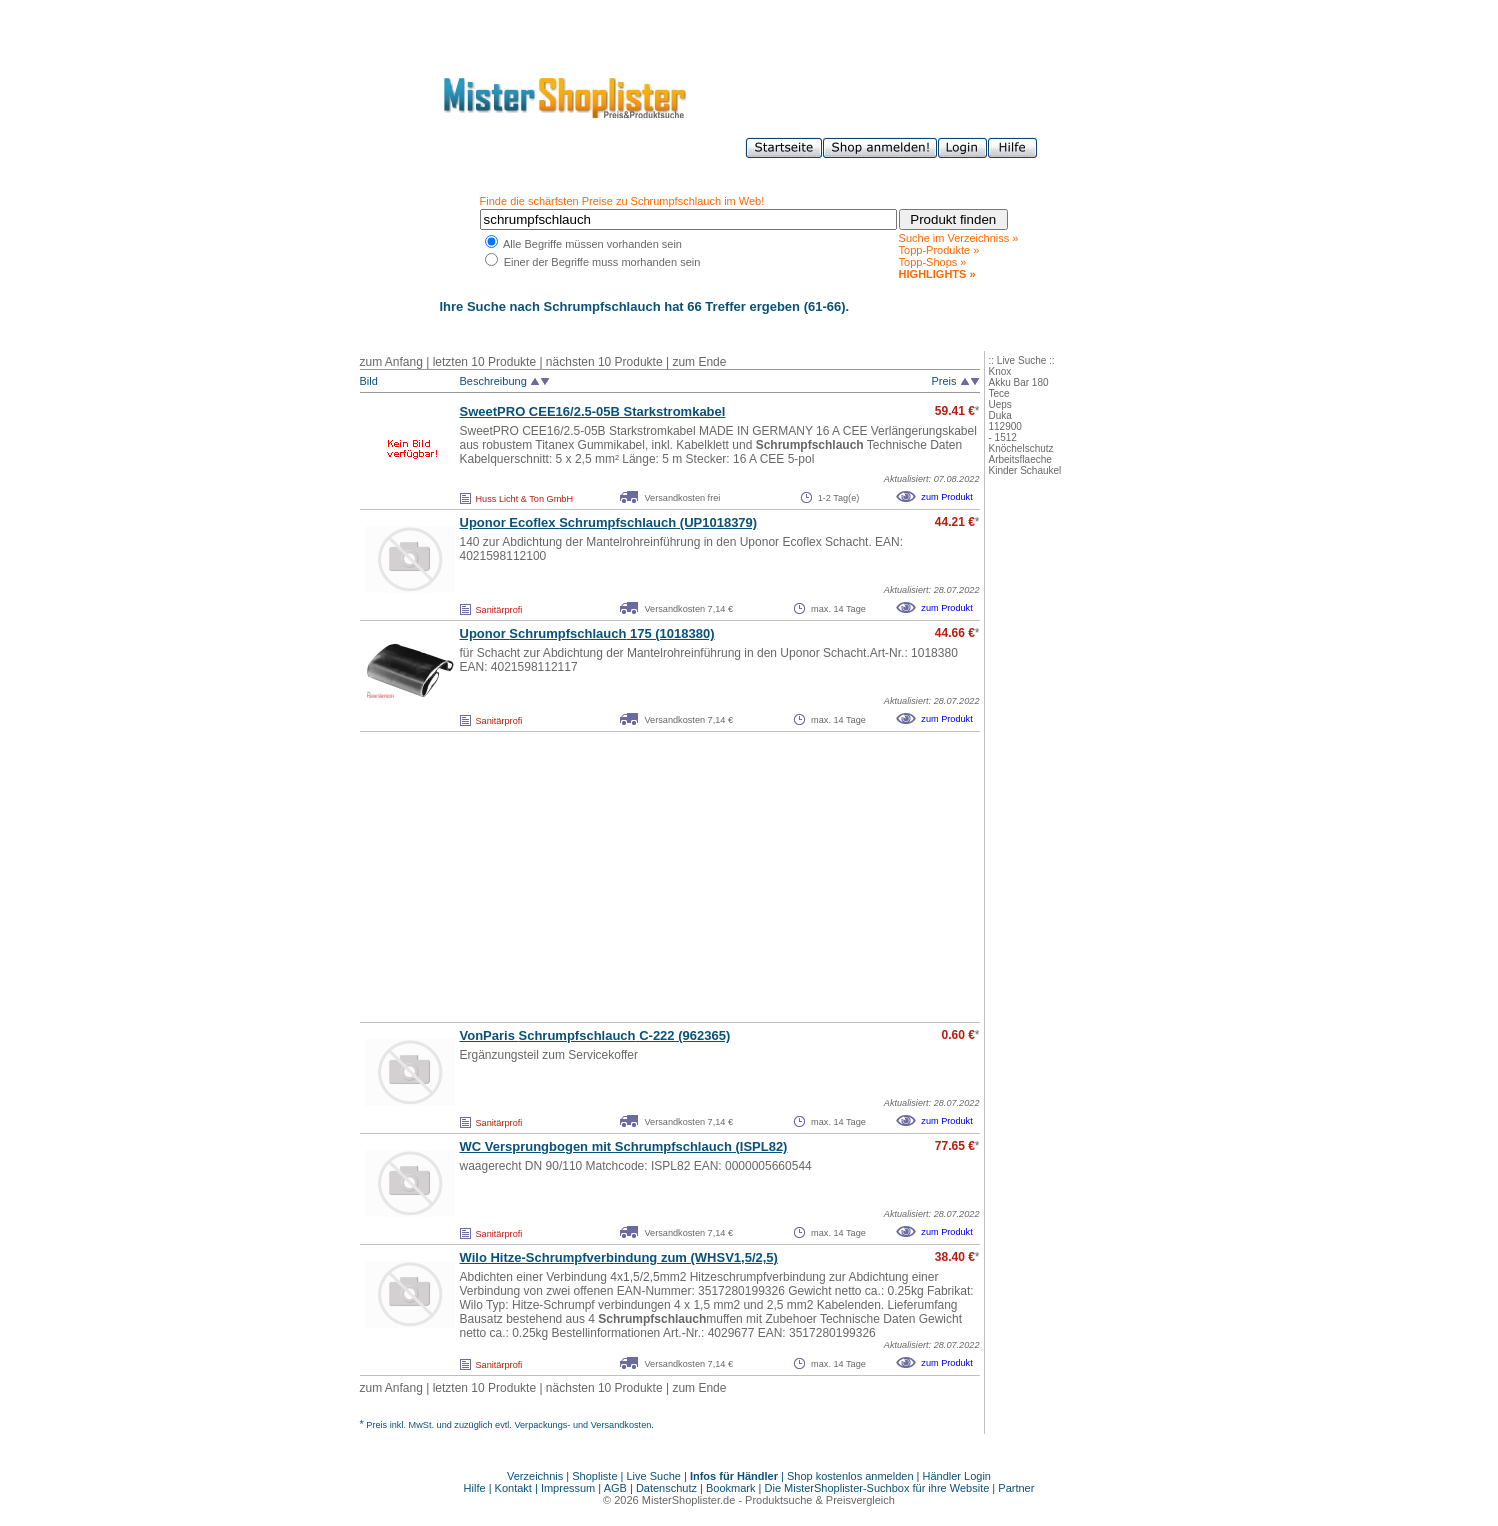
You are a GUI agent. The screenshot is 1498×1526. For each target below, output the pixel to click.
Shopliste (594, 1476)
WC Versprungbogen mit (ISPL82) (624, 1146)
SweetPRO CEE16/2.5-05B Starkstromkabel (593, 411)
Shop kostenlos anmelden (850, 1476)
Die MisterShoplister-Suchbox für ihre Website (877, 1488)
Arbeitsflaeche (1020, 459)
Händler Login (957, 1476)
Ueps (1000, 404)
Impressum (568, 1488)
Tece (999, 393)
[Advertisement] (626, 877)
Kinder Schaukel (1025, 470)
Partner (1016, 1488)
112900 (1005, 426)
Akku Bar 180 (1019, 382)
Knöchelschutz (1021, 448)
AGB (615, 1488)
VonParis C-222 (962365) (595, 1035)
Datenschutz (666, 1488)
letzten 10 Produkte (484, 362)
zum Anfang (391, 362)
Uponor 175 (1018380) (587, 633)
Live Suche (654, 1476)
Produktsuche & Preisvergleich (820, 1500)
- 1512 (1003, 437)
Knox (1000, 371)
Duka (1000, 415)
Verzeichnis (535, 1476)
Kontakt (515, 1488)
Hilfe (476, 1488)
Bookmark (731, 1488)
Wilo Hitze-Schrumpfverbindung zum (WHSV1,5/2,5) (619, 1257)
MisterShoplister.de (689, 1500)
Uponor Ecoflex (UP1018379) (609, 522)
